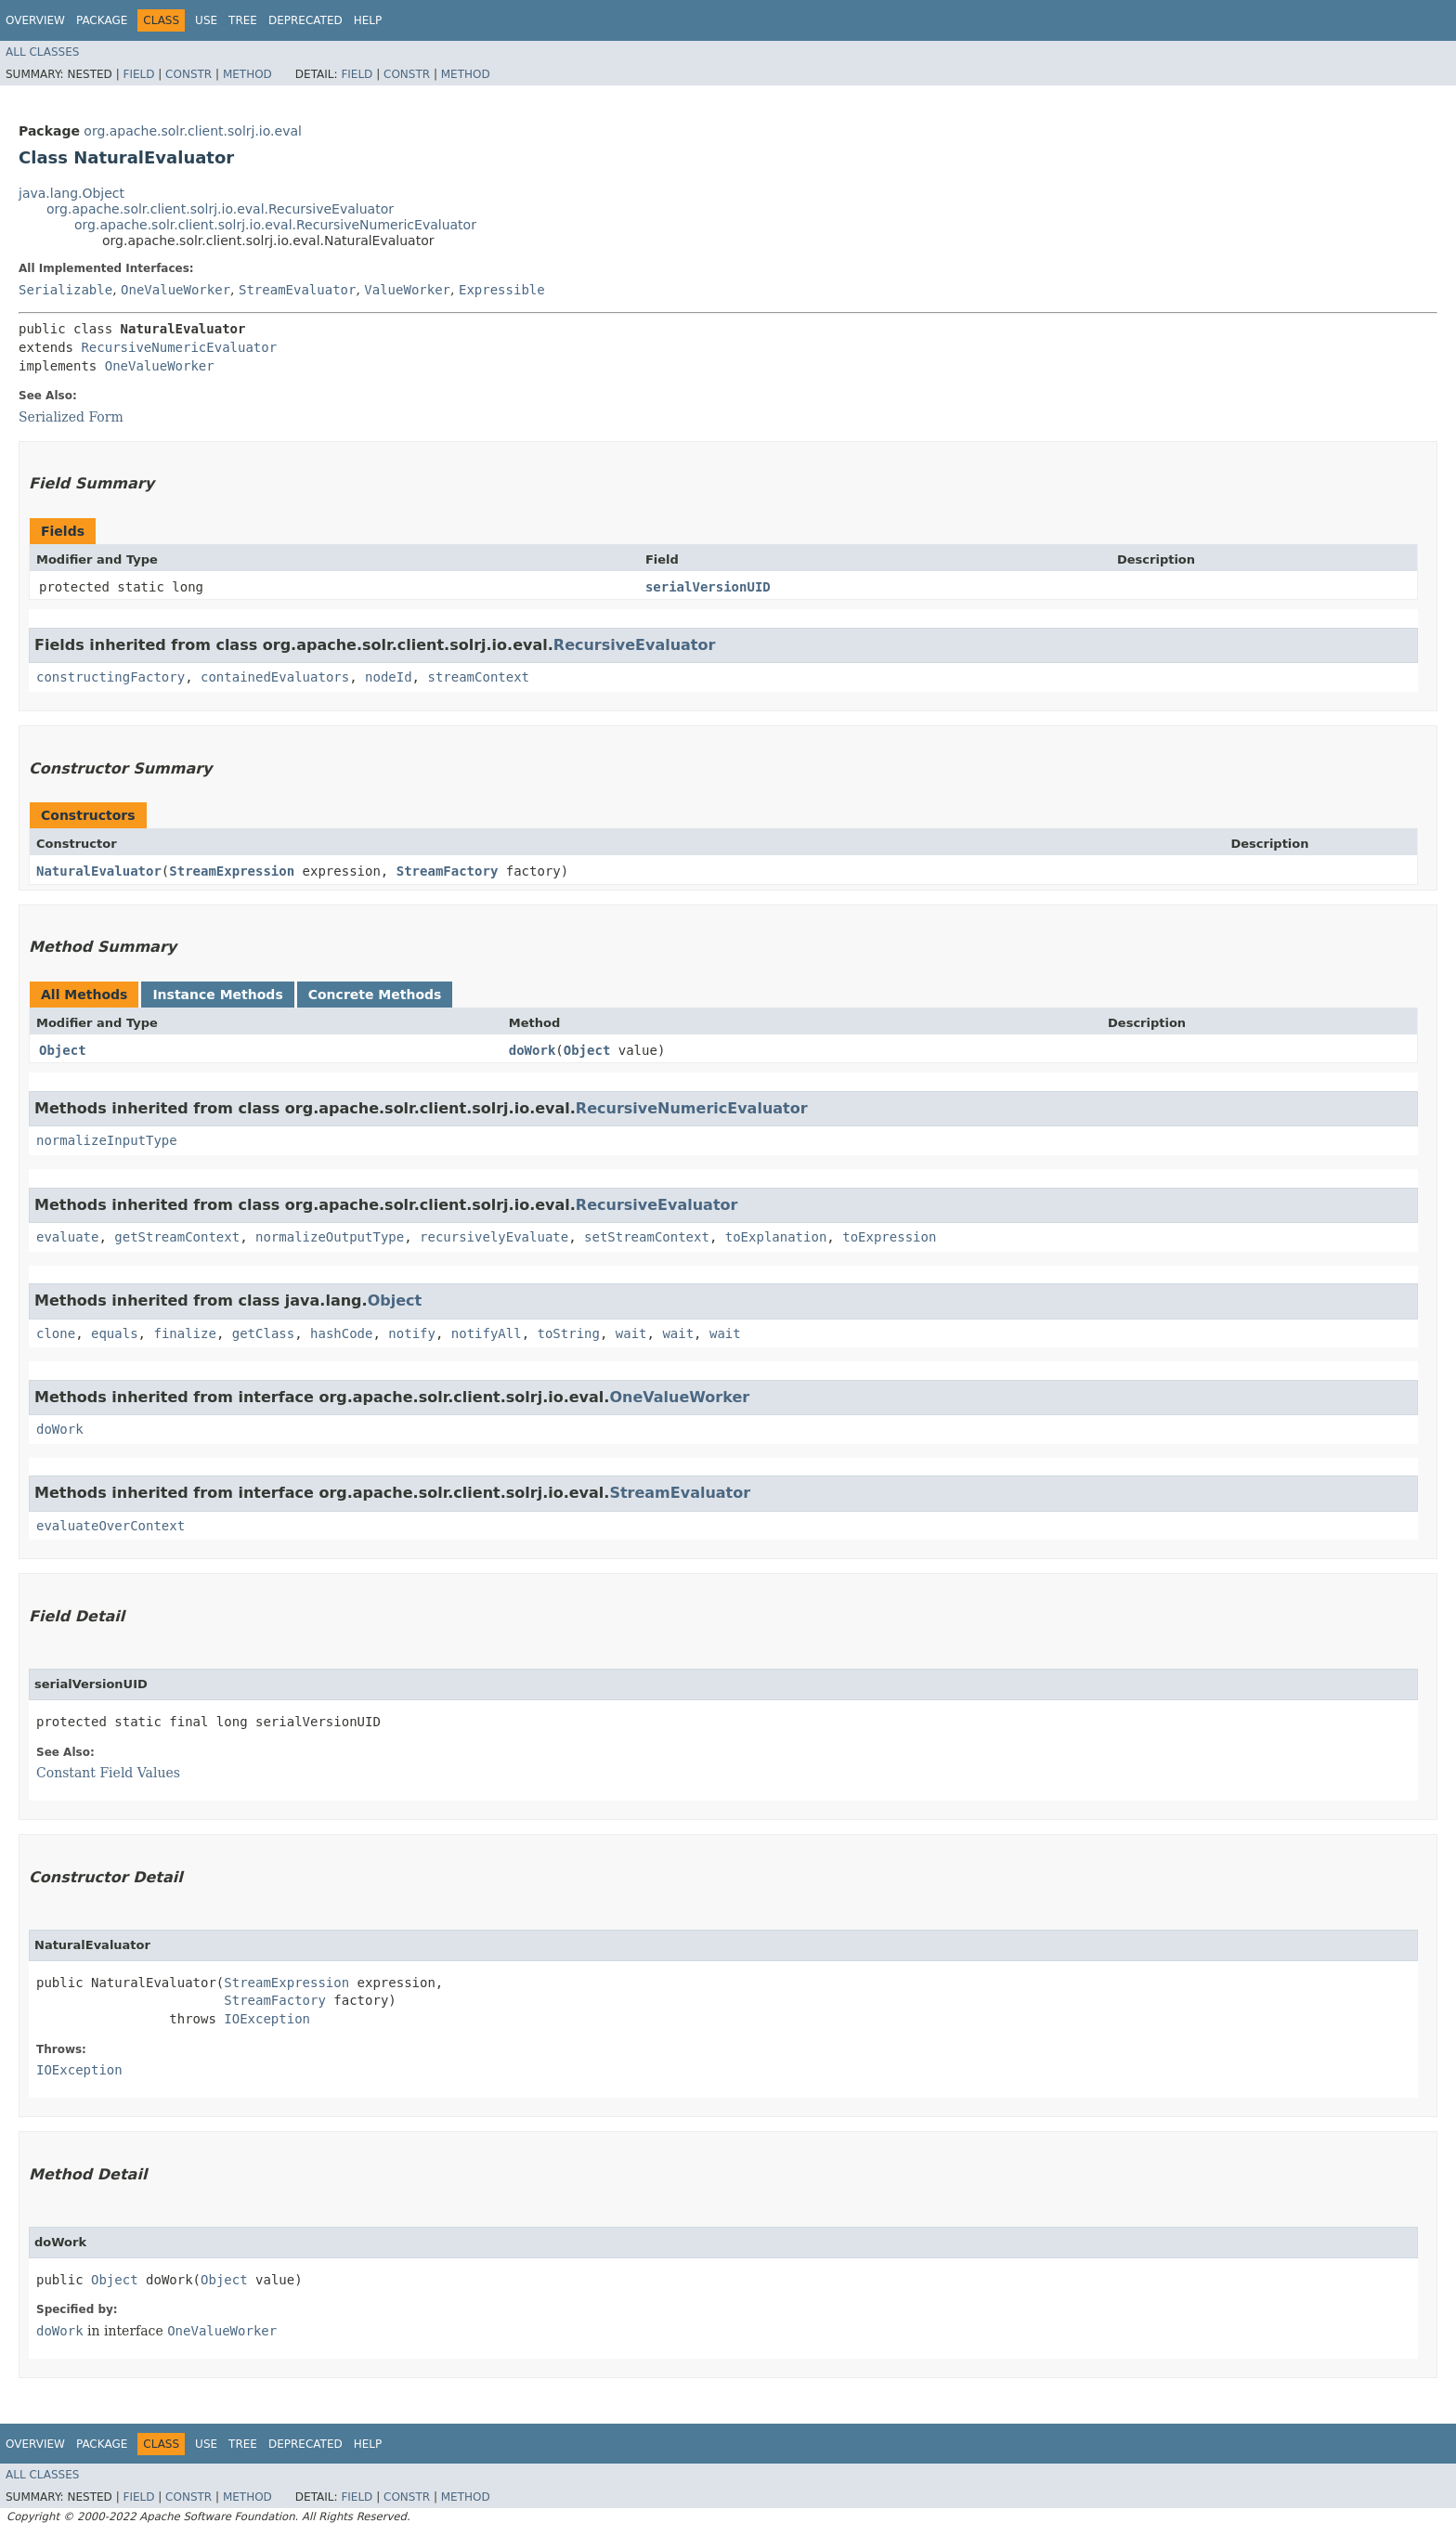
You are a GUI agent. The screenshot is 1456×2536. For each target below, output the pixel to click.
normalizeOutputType (329, 1236)
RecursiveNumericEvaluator (179, 347)
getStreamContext (177, 1236)
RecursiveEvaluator (634, 645)
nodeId (388, 677)
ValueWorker (407, 289)
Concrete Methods (375, 994)
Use (206, 20)
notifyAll (486, 1333)
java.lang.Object (71, 193)
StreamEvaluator (297, 289)
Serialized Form (71, 417)
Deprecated (305, 20)
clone (55, 1333)
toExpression (889, 1236)
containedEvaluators (275, 677)
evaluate (67, 1236)
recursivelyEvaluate (494, 1236)
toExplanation (776, 1236)
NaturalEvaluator (99, 871)
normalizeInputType (106, 1140)
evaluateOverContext (110, 1525)
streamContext (478, 677)
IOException (267, 2018)
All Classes (42, 52)
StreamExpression (231, 871)
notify (412, 1333)
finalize (184, 1333)
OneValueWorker (175, 289)
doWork (532, 1050)
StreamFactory (447, 871)
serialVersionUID (708, 586)
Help (368, 20)
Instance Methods (217, 994)
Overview (35, 20)
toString (569, 1333)
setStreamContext (646, 1236)
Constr (188, 74)
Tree (242, 20)
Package (101, 20)
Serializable (65, 289)
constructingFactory (110, 677)
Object (62, 1050)
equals (114, 1333)
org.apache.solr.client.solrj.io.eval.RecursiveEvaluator (220, 209)
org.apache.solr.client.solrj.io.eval (193, 131)
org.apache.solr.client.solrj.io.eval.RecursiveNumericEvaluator (275, 224)
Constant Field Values (108, 1772)
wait (631, 1333)
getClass (263, 1333)
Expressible (502, 289)
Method (247, 74)
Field (138, 74)
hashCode (341, 1333)
